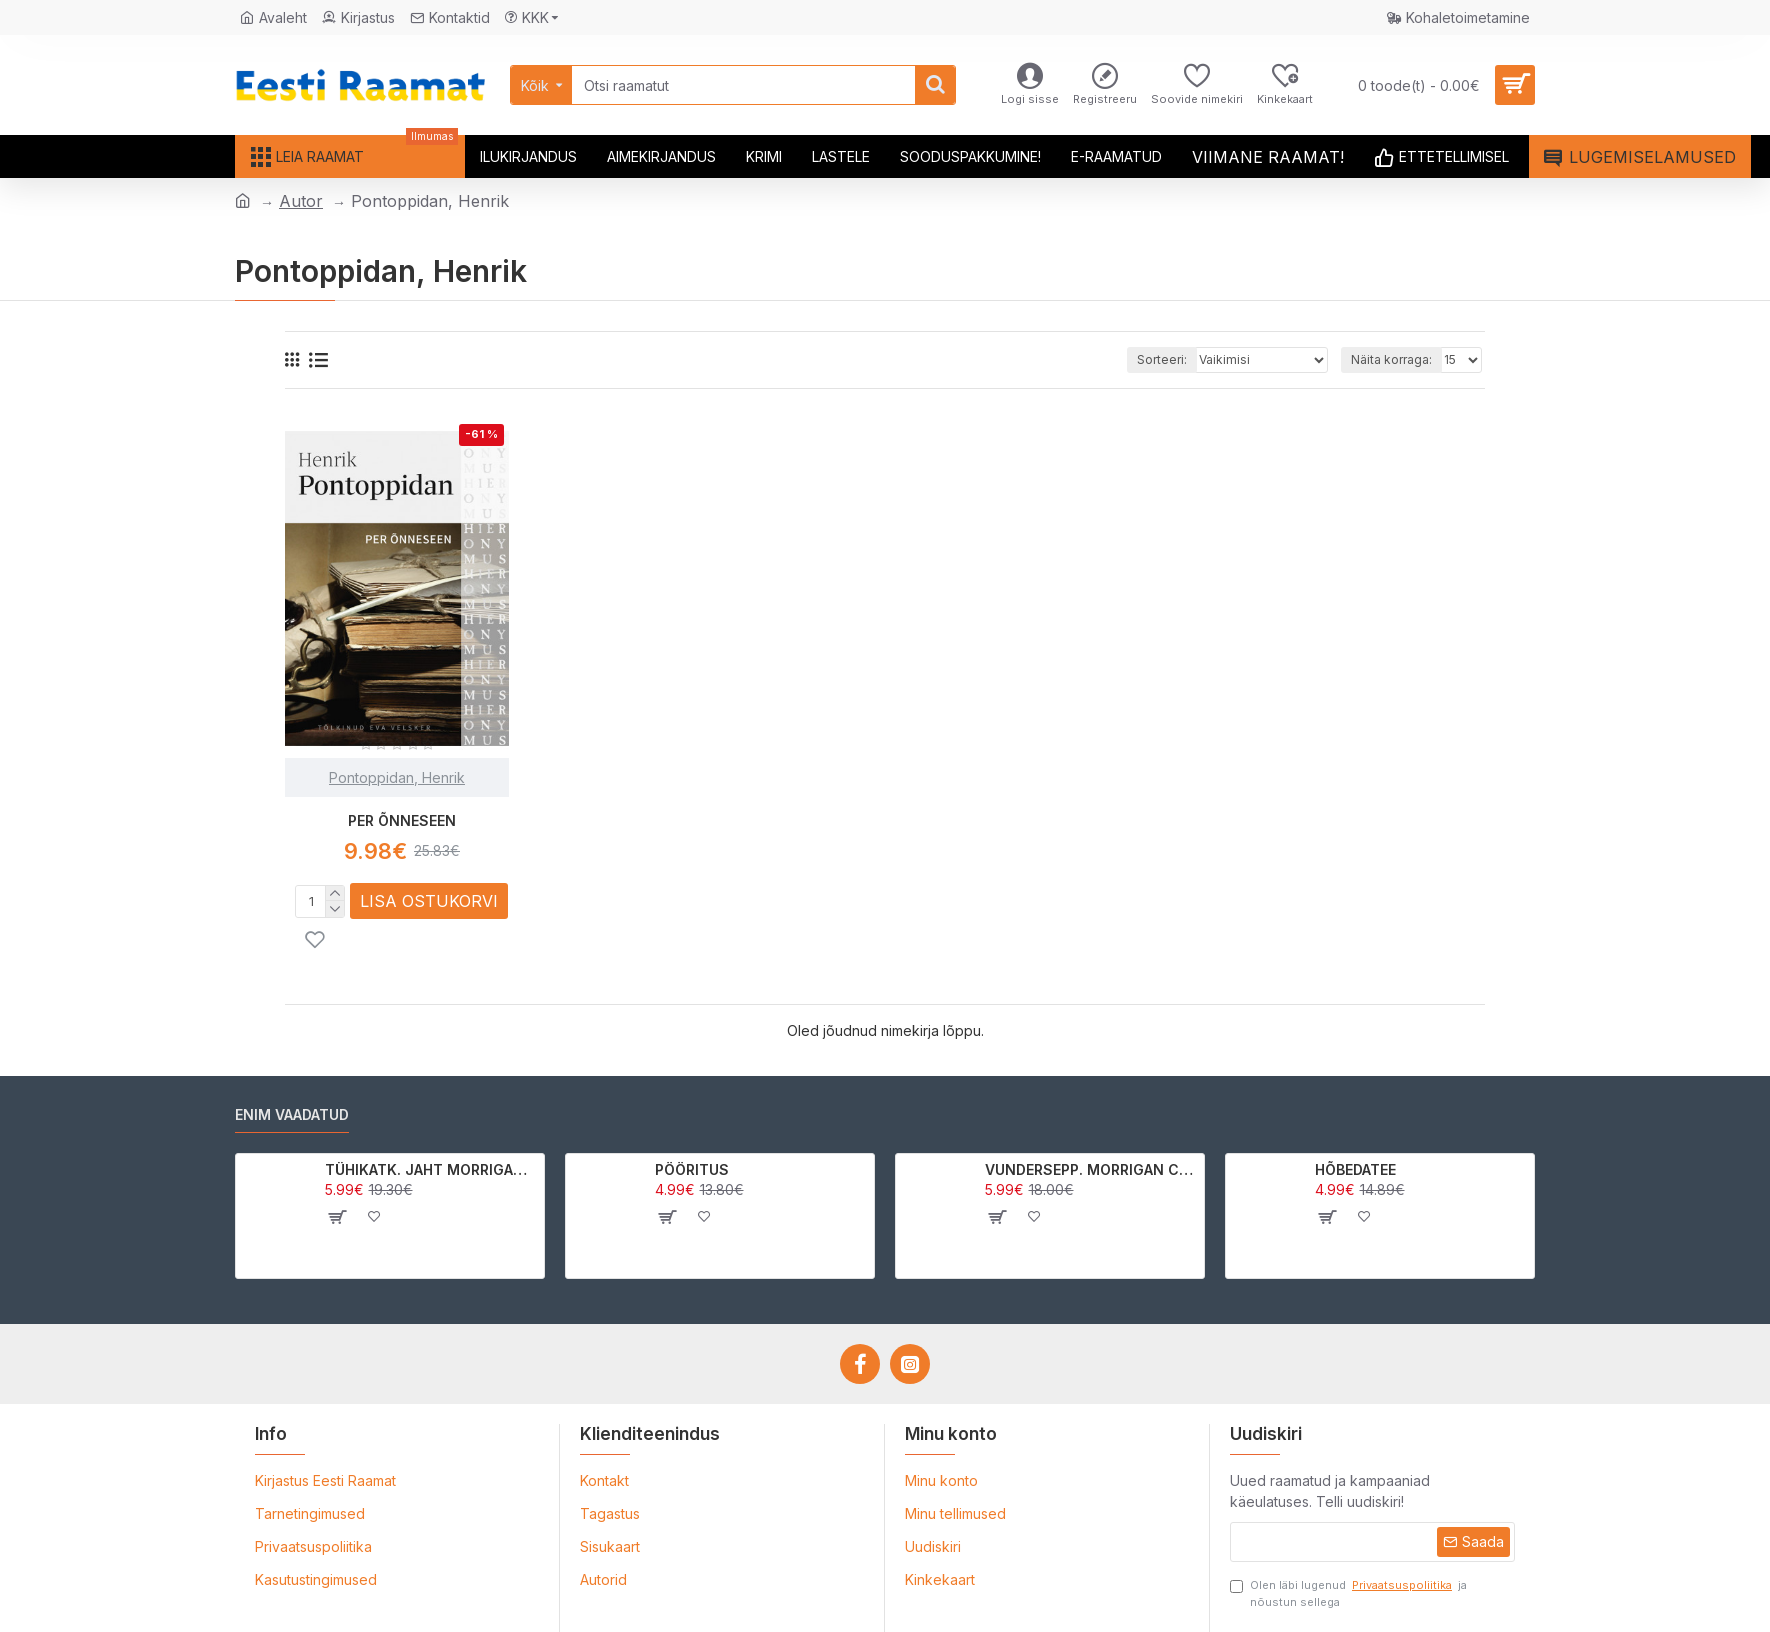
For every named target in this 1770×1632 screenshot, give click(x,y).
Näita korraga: (1391, 359)
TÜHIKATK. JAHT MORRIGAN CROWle (431, 1169)
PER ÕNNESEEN (402, 820)
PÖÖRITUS (692, 1169)
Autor (301, 201)
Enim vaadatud (292, 1114)
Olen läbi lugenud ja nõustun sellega (1348, 1593)
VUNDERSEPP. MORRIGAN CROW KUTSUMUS (1091, 1169)
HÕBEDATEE (1355, 1169)
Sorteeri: (1162, 359)
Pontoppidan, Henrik (397, 777)
